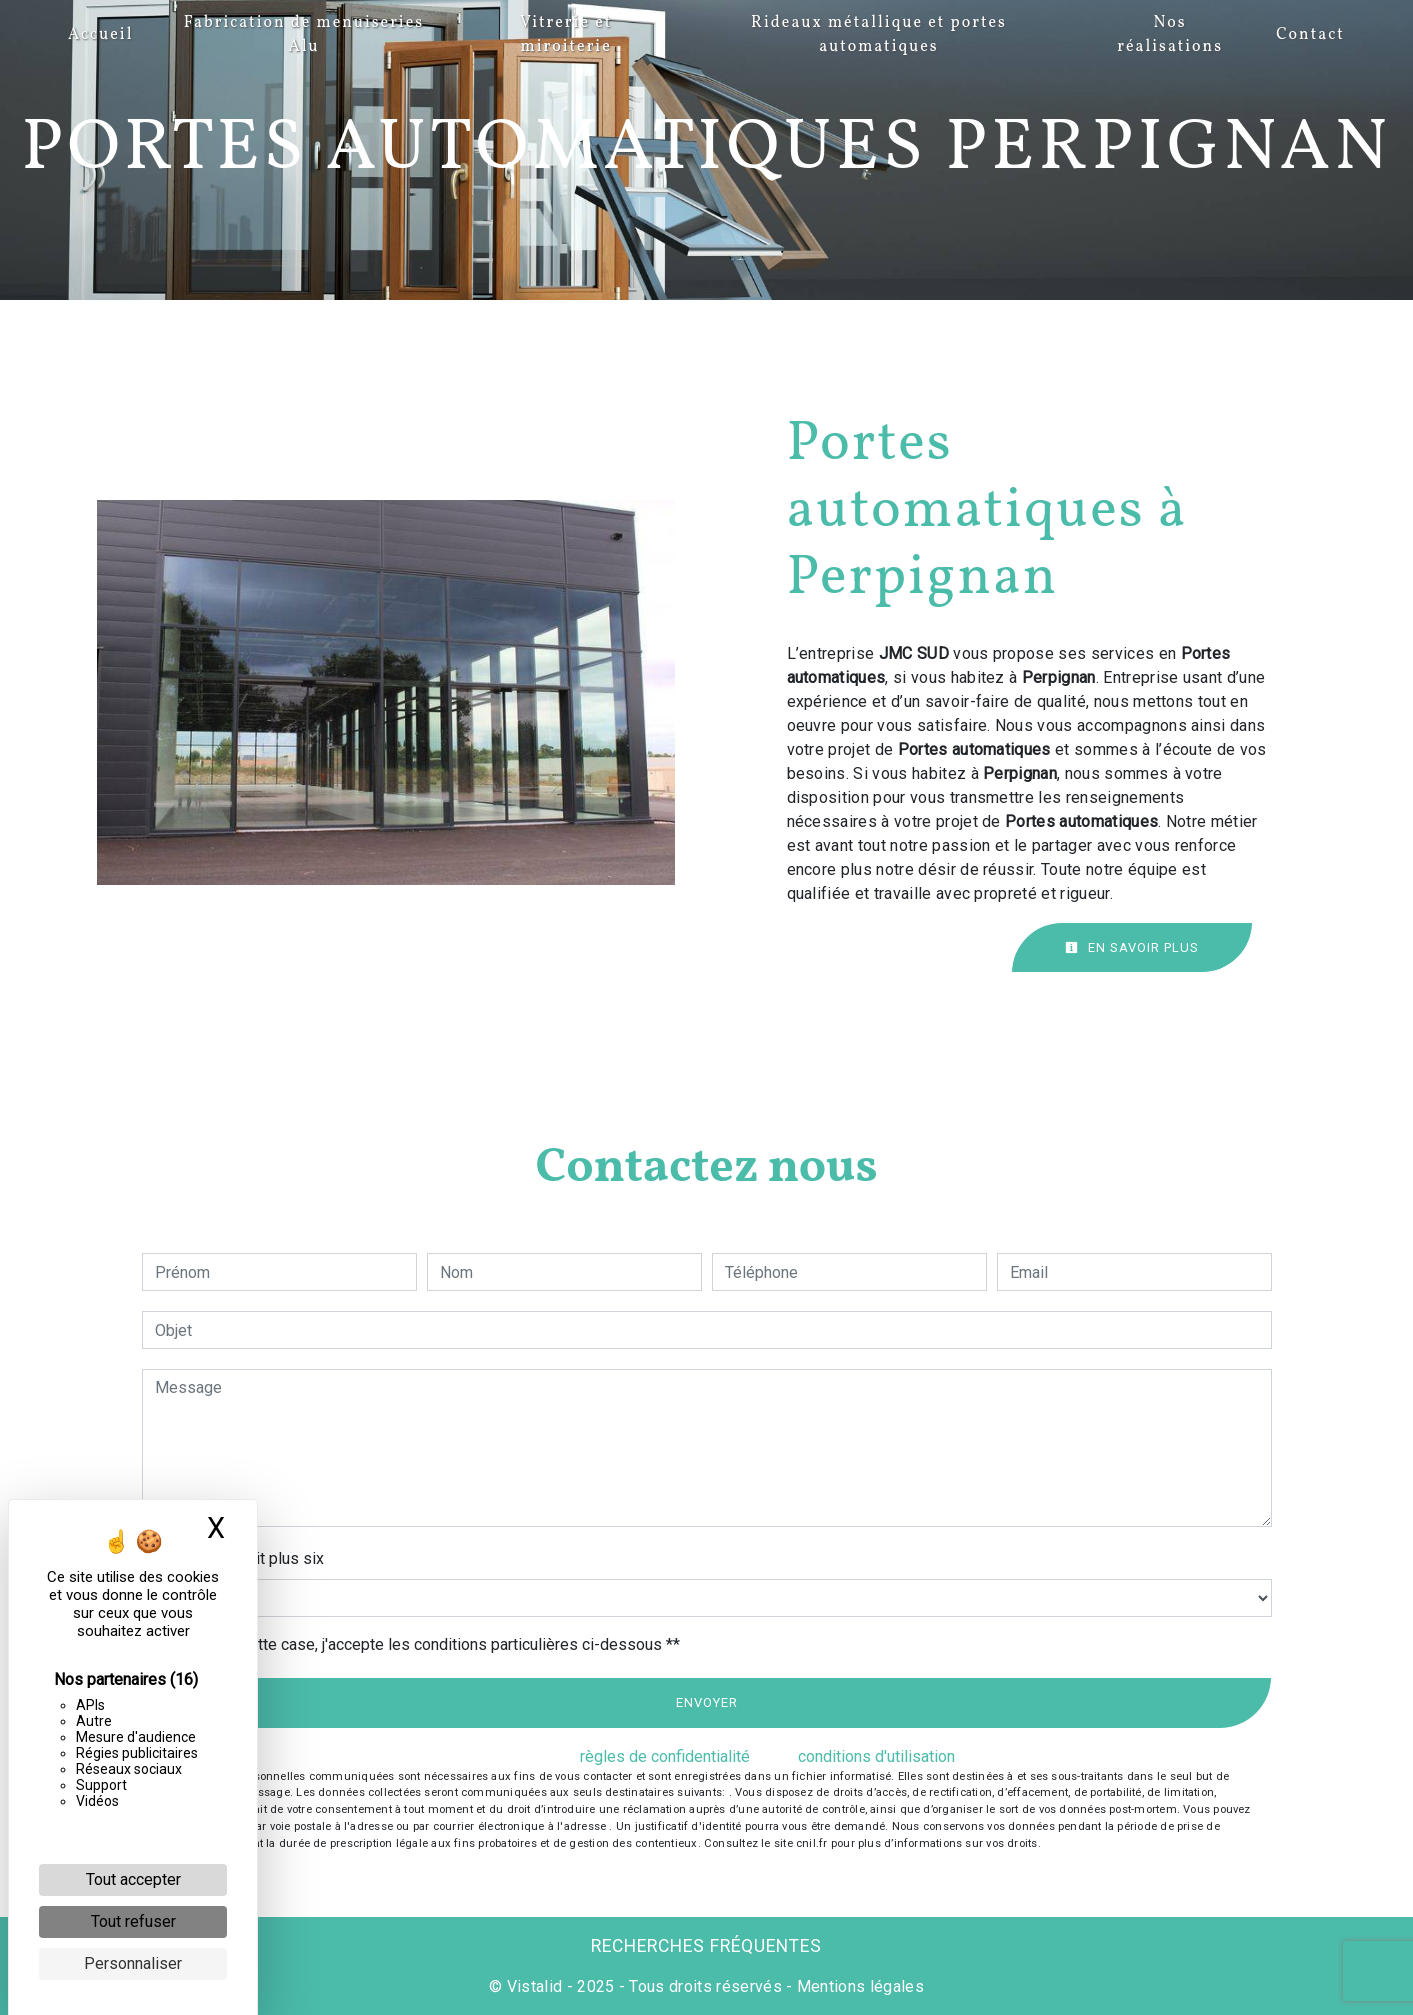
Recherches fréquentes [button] (706, 1946)
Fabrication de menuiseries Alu (304, 35)
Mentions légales (858, 1986)
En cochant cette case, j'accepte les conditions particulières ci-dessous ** (421, 1644)
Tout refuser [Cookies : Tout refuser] (133, 1921)
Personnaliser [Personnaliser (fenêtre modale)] (133, 1963)
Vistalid (535, 1986)
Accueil (100, 35)
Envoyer (707, 1702)
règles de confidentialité (665, 1756)
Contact (1310, 35)
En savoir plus (1132, 947)
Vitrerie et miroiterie (566, 35)
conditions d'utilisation (876, 1756)
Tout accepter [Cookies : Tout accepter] (133, 1879)
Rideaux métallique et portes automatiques (879, 35)
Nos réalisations (1170, 35)
